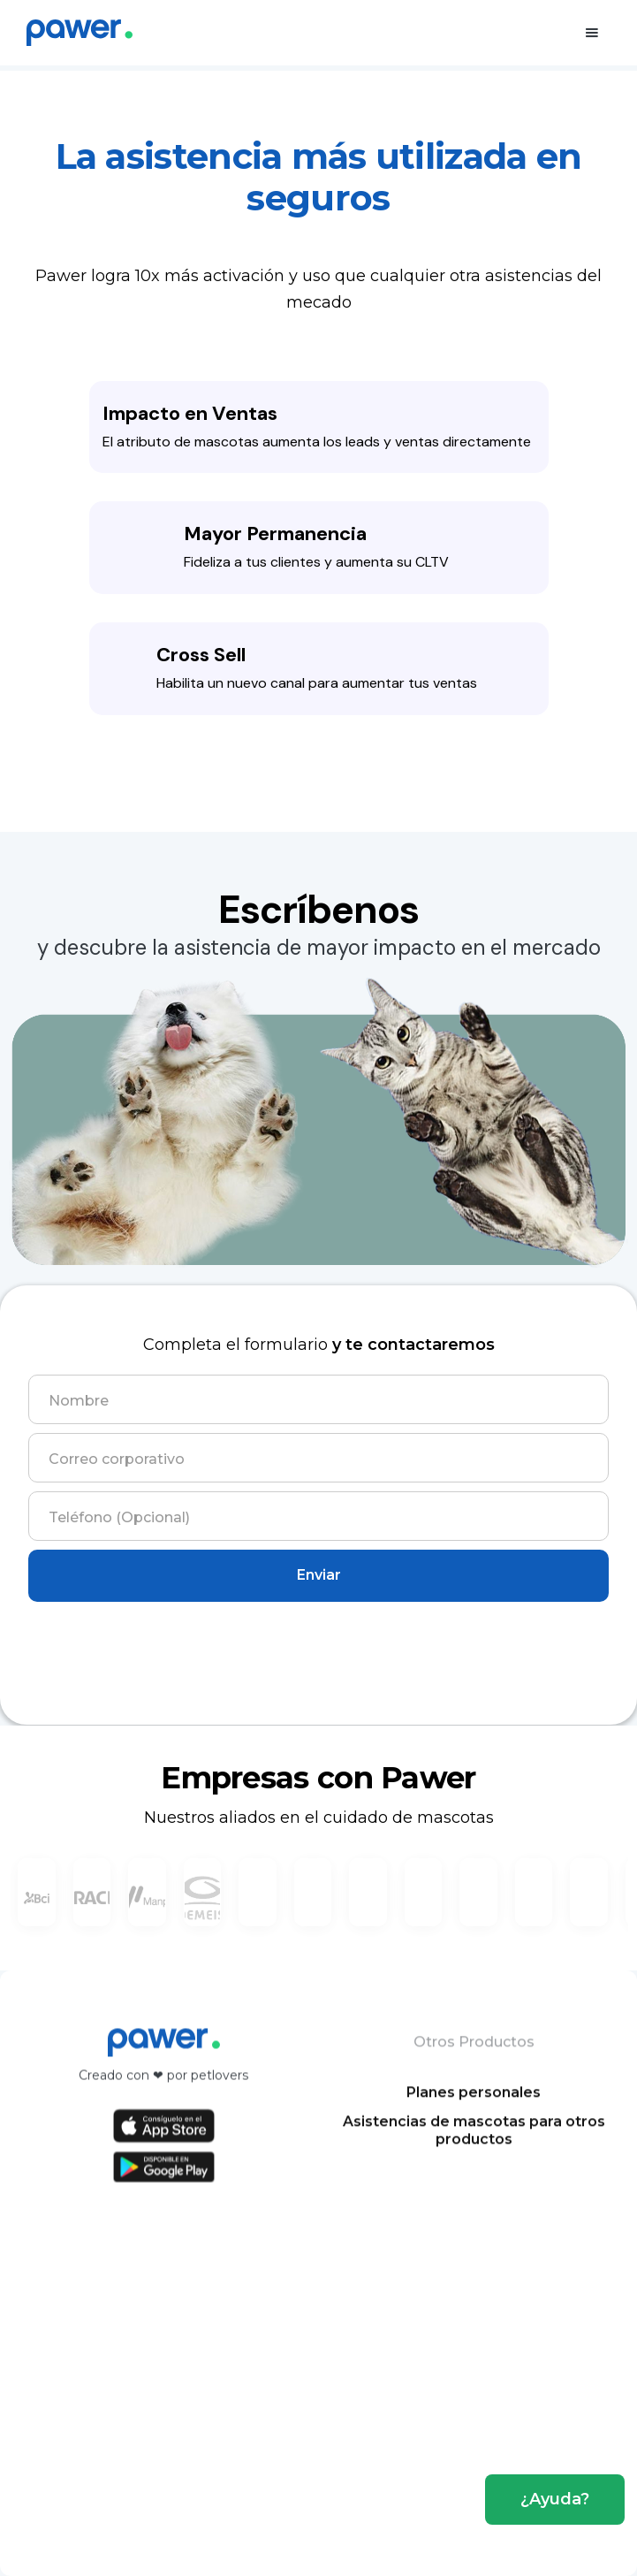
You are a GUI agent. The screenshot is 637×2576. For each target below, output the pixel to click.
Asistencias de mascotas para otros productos (473, 2143)
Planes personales (473, 2106)
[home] (80, 32)
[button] (591, 32)
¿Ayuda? (554, 2499)
